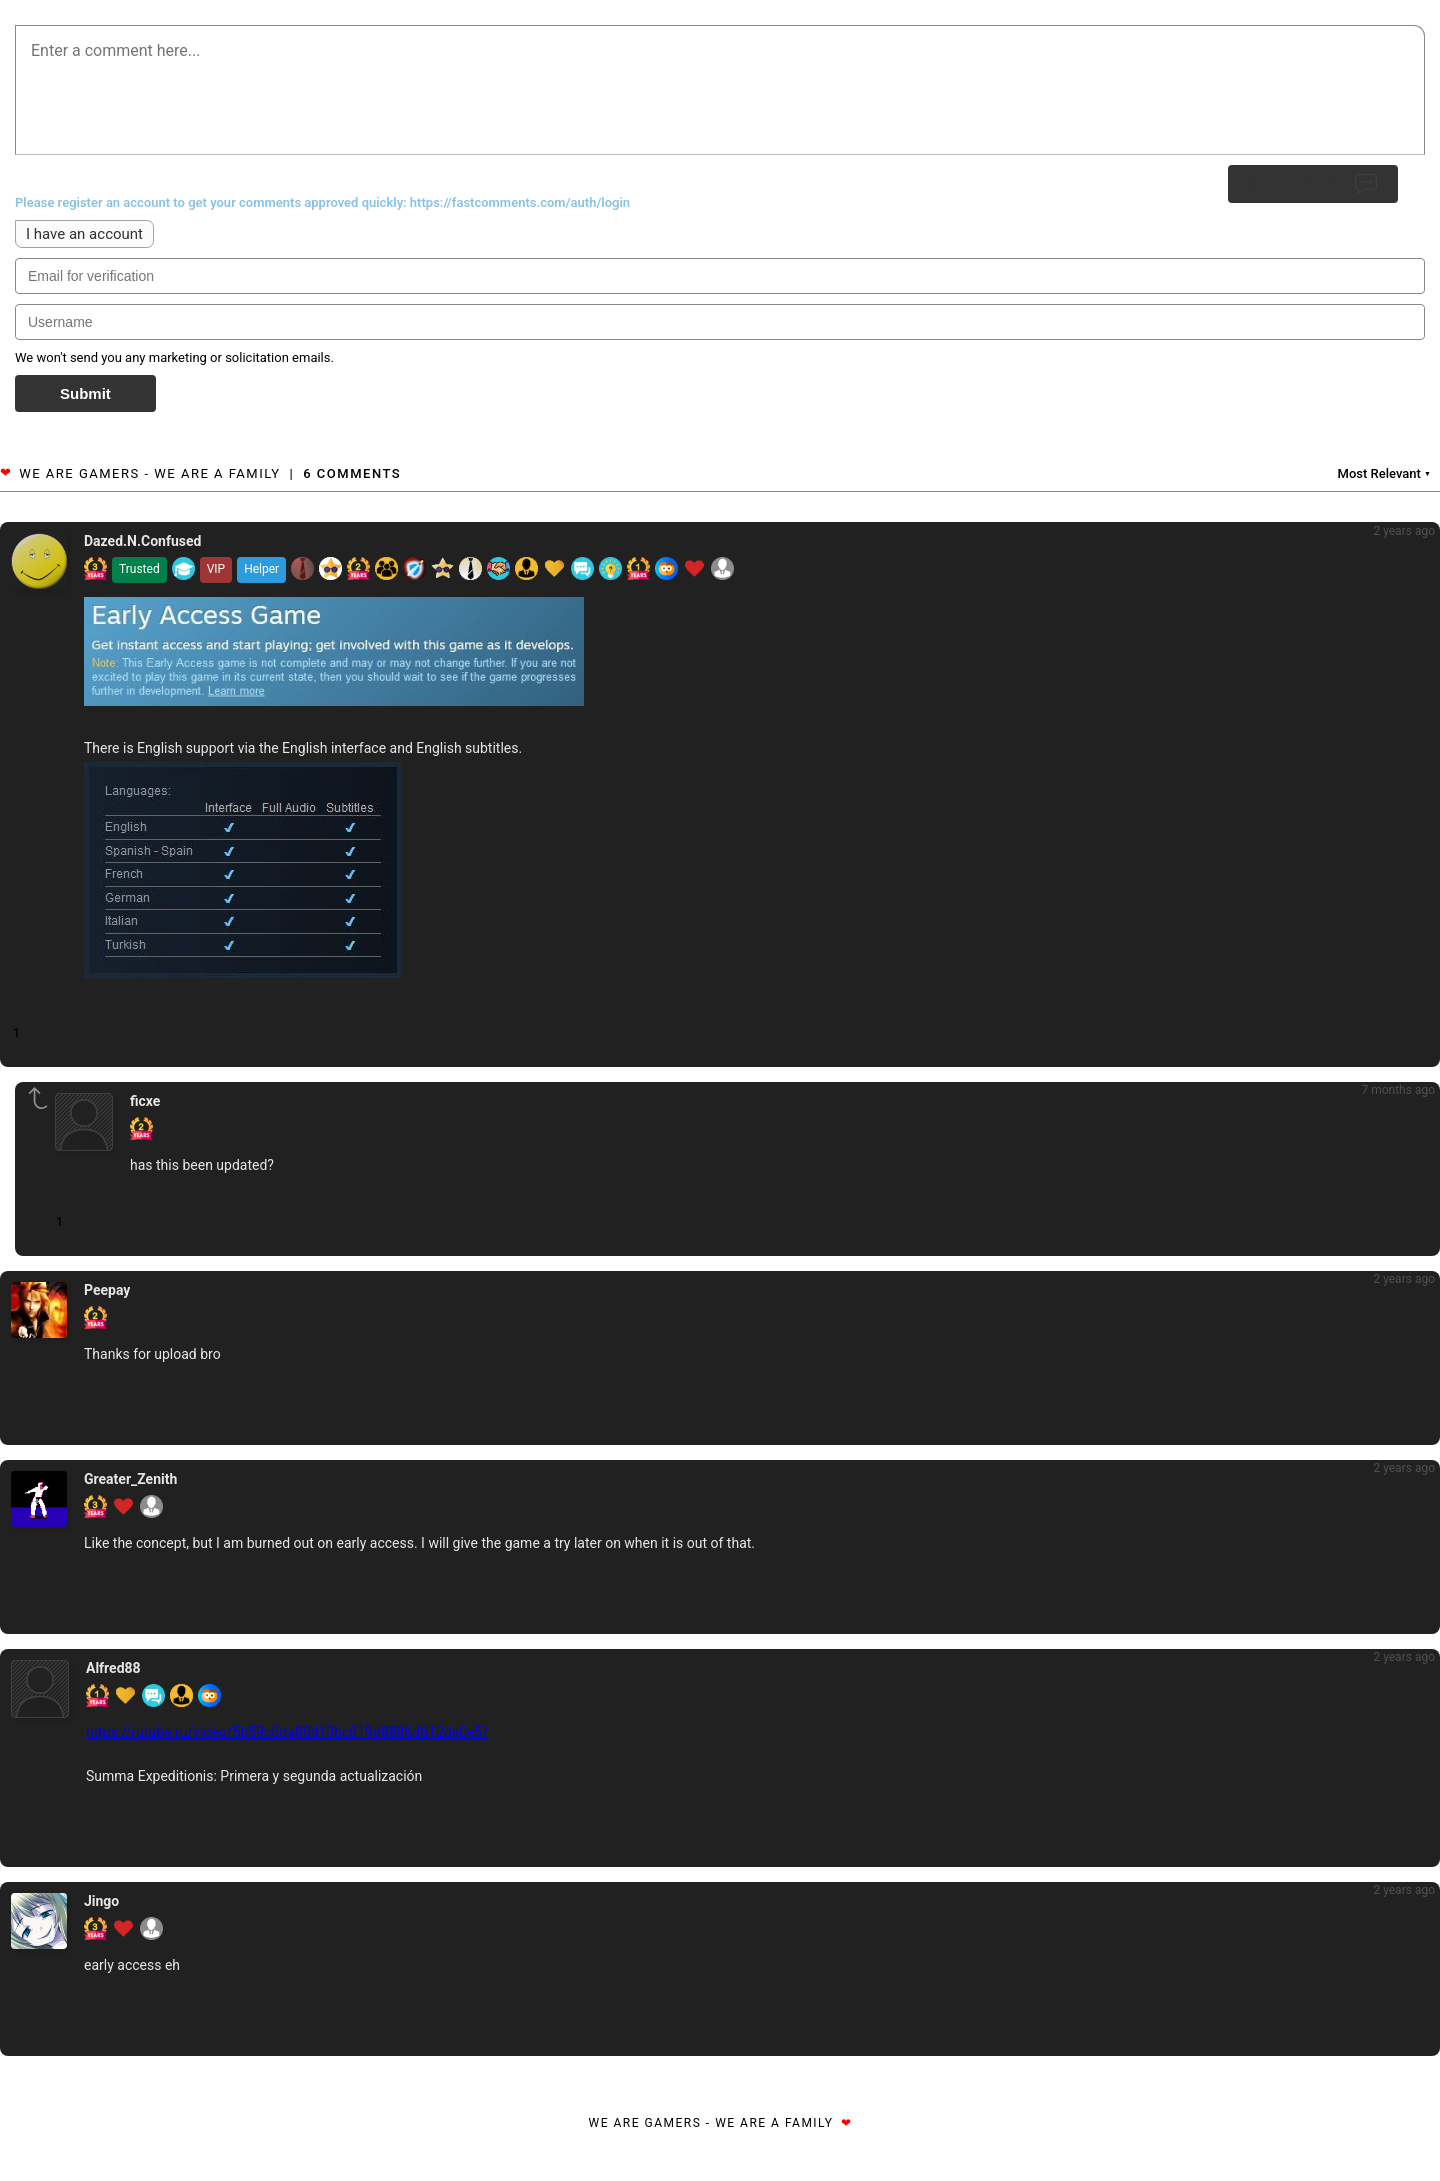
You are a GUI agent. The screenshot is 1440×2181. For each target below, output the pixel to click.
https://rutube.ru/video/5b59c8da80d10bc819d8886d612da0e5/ (287, 1732)
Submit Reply (1313, 184)
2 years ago (1404, 531)
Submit (85, 393)
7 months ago (1398, 1090)
